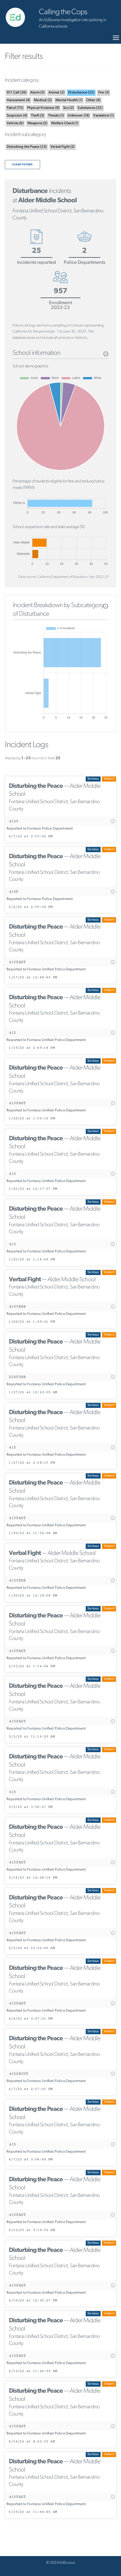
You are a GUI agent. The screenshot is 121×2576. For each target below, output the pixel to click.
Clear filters (22, 164)
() (16, 92)
